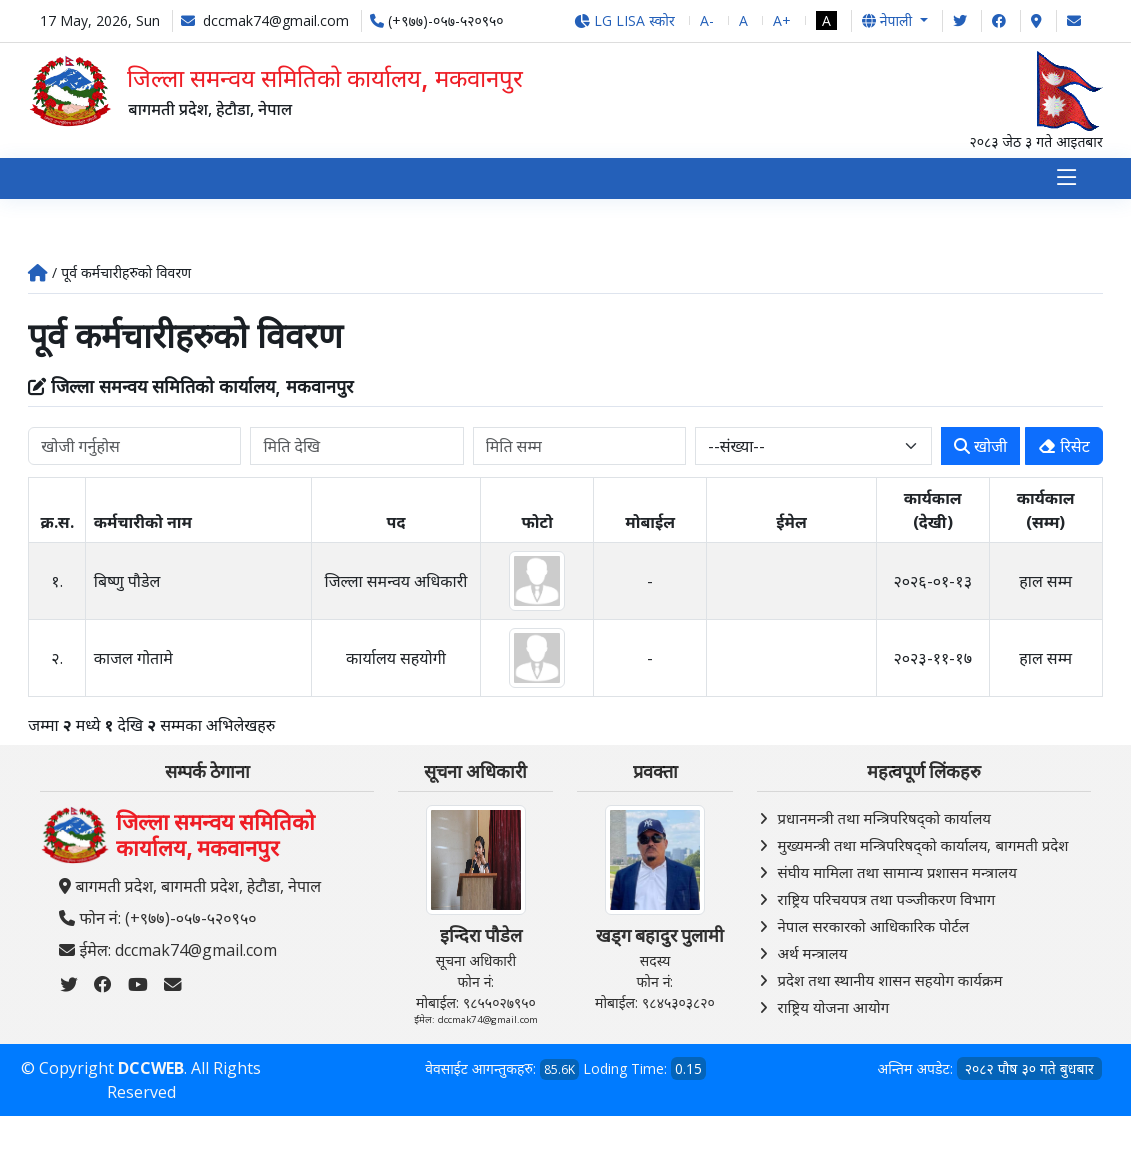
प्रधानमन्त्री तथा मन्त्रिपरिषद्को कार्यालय (884, 819)
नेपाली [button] (889, 20)
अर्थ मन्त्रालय (813, 954)
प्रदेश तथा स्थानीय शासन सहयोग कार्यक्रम (890, 981)
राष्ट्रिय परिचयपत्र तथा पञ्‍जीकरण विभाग (887, 900)
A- (707, 20)
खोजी (980, 447)
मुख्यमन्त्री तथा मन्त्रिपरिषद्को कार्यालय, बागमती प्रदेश (923, 846)
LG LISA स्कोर (624, 20)
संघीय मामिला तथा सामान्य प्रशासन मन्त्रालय (897, 873)
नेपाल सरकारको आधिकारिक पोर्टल (874, 927)
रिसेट (1064, 447)
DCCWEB (151, 1070)
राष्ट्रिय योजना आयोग (834, 1008)
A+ (782, 20)
